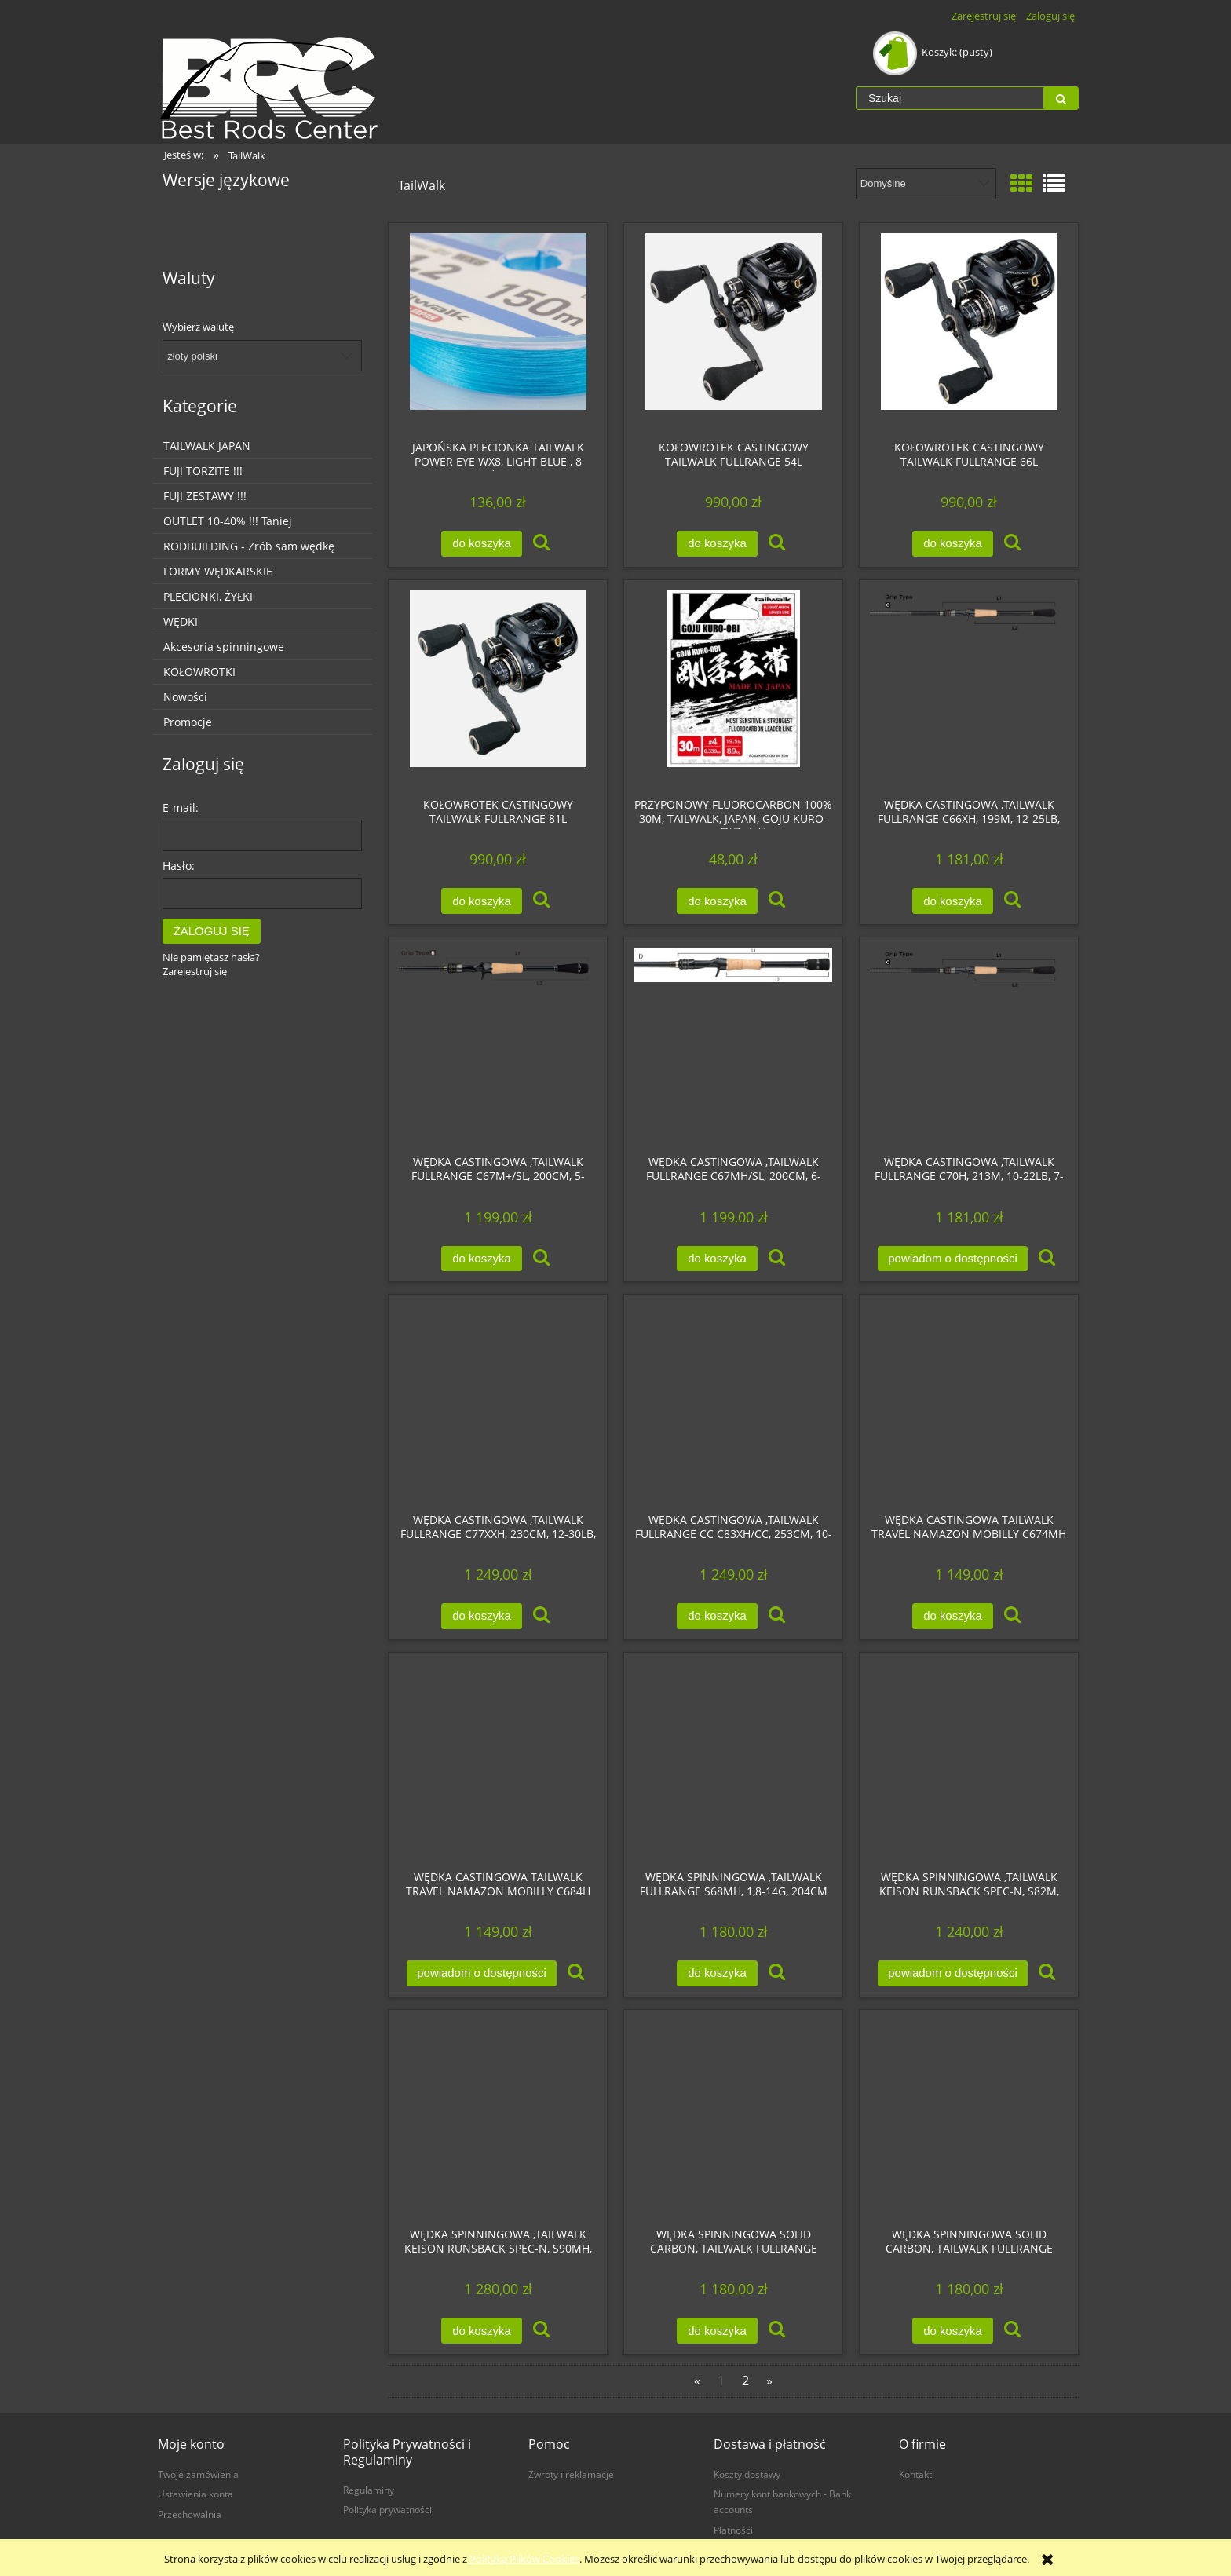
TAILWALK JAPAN (206, 445)
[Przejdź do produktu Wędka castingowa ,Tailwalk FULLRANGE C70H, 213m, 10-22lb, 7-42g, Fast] (969, 1046)
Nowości (185, 696)
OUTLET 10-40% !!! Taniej (227, 520)
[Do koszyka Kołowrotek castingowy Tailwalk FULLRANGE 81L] (481, 901)
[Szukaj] (1060, 98)
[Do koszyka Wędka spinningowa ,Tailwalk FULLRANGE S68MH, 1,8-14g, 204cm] (717, 1973)
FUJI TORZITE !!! (203, 470)
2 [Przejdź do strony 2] (745, 2380)
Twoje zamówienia (198, 2474)
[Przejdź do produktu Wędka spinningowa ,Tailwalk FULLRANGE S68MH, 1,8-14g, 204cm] (733, 1761)
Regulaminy (368, 2489)
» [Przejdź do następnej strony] (769, 2380)
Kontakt (915, 2474)
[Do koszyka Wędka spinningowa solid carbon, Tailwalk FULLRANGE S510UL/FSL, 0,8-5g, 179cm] (717, 2331)
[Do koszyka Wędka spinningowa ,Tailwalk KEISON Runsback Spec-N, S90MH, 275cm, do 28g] (481, 2331)
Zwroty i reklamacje (571, 2474)
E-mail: (181, 807)
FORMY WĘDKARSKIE (217, 571)
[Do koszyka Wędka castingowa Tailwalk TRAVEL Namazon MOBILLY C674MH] (952, 1616)
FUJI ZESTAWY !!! (205, 495)
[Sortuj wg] (926, 183)
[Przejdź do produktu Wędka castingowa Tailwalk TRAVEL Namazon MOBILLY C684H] (498, 1761)
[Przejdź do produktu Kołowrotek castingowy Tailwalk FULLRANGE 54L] (733, 331)
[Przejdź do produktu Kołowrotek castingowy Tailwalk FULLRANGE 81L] (498, 688)
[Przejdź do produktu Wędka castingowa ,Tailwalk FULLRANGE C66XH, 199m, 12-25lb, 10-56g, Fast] (969, 688)
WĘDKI (180, 621)
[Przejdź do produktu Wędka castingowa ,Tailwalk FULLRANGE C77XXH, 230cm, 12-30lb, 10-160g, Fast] (498, 1403)
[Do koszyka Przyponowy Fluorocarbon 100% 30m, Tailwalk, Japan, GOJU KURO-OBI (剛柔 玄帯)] (717, 901)
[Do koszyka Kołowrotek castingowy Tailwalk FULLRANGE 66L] (952, 544)
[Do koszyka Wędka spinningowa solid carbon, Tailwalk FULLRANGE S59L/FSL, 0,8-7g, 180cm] (952, 2331)
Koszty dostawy (747, 2474)
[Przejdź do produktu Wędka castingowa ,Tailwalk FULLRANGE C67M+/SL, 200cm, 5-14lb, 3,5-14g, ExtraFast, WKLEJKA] (498, 1046)
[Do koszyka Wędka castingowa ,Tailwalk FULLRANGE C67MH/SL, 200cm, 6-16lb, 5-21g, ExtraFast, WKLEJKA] (717, 1259)
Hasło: (179, 865)
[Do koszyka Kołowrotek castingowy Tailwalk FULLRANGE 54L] (717, 544)
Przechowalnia (189, 2514)
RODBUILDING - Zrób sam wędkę (248, 546)
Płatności (733, 2529)
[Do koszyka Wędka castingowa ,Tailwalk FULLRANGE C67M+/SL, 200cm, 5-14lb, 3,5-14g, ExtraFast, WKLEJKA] (481, 1259)
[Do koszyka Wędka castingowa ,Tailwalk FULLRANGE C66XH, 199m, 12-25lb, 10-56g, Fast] (952, 901)
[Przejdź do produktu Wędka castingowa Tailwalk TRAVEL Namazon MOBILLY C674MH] (969, 1403)
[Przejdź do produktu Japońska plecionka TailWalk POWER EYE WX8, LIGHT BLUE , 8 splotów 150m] (498, 331)
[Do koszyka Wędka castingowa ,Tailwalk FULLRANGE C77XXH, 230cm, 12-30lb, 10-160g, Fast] (481, 1616)
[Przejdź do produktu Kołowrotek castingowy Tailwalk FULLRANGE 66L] (969, 331)
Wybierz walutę (198, 326)
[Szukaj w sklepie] (950, 98)
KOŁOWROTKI (199, 671)
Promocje (187, 721)
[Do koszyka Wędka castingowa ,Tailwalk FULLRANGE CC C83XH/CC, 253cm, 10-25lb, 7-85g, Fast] (717, 1616)
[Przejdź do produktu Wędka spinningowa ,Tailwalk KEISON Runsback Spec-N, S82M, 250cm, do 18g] (969, 1761)
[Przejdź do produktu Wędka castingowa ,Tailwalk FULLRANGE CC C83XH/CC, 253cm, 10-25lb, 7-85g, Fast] (733, 1403)
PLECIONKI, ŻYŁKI (208, 596)
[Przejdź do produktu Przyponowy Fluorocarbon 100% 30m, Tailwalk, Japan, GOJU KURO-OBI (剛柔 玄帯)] (733, 688)
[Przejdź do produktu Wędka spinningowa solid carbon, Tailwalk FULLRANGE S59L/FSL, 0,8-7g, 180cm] (969, 2118)
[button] (541, 543)
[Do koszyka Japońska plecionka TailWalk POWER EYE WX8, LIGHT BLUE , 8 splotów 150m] (481, 544)
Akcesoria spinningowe (223, 646)
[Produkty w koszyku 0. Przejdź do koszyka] (933, 52)
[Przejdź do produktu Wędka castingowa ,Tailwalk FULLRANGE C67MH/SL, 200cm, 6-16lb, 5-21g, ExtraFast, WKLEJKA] (733, 1046)
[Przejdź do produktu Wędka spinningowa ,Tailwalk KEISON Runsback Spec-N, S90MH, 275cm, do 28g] (498, 2118)
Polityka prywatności (387, 2509)
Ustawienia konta (195, 2493)
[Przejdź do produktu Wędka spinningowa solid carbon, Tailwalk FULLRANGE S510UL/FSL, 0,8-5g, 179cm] (733, 2118)
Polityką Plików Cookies (524, 2559)
